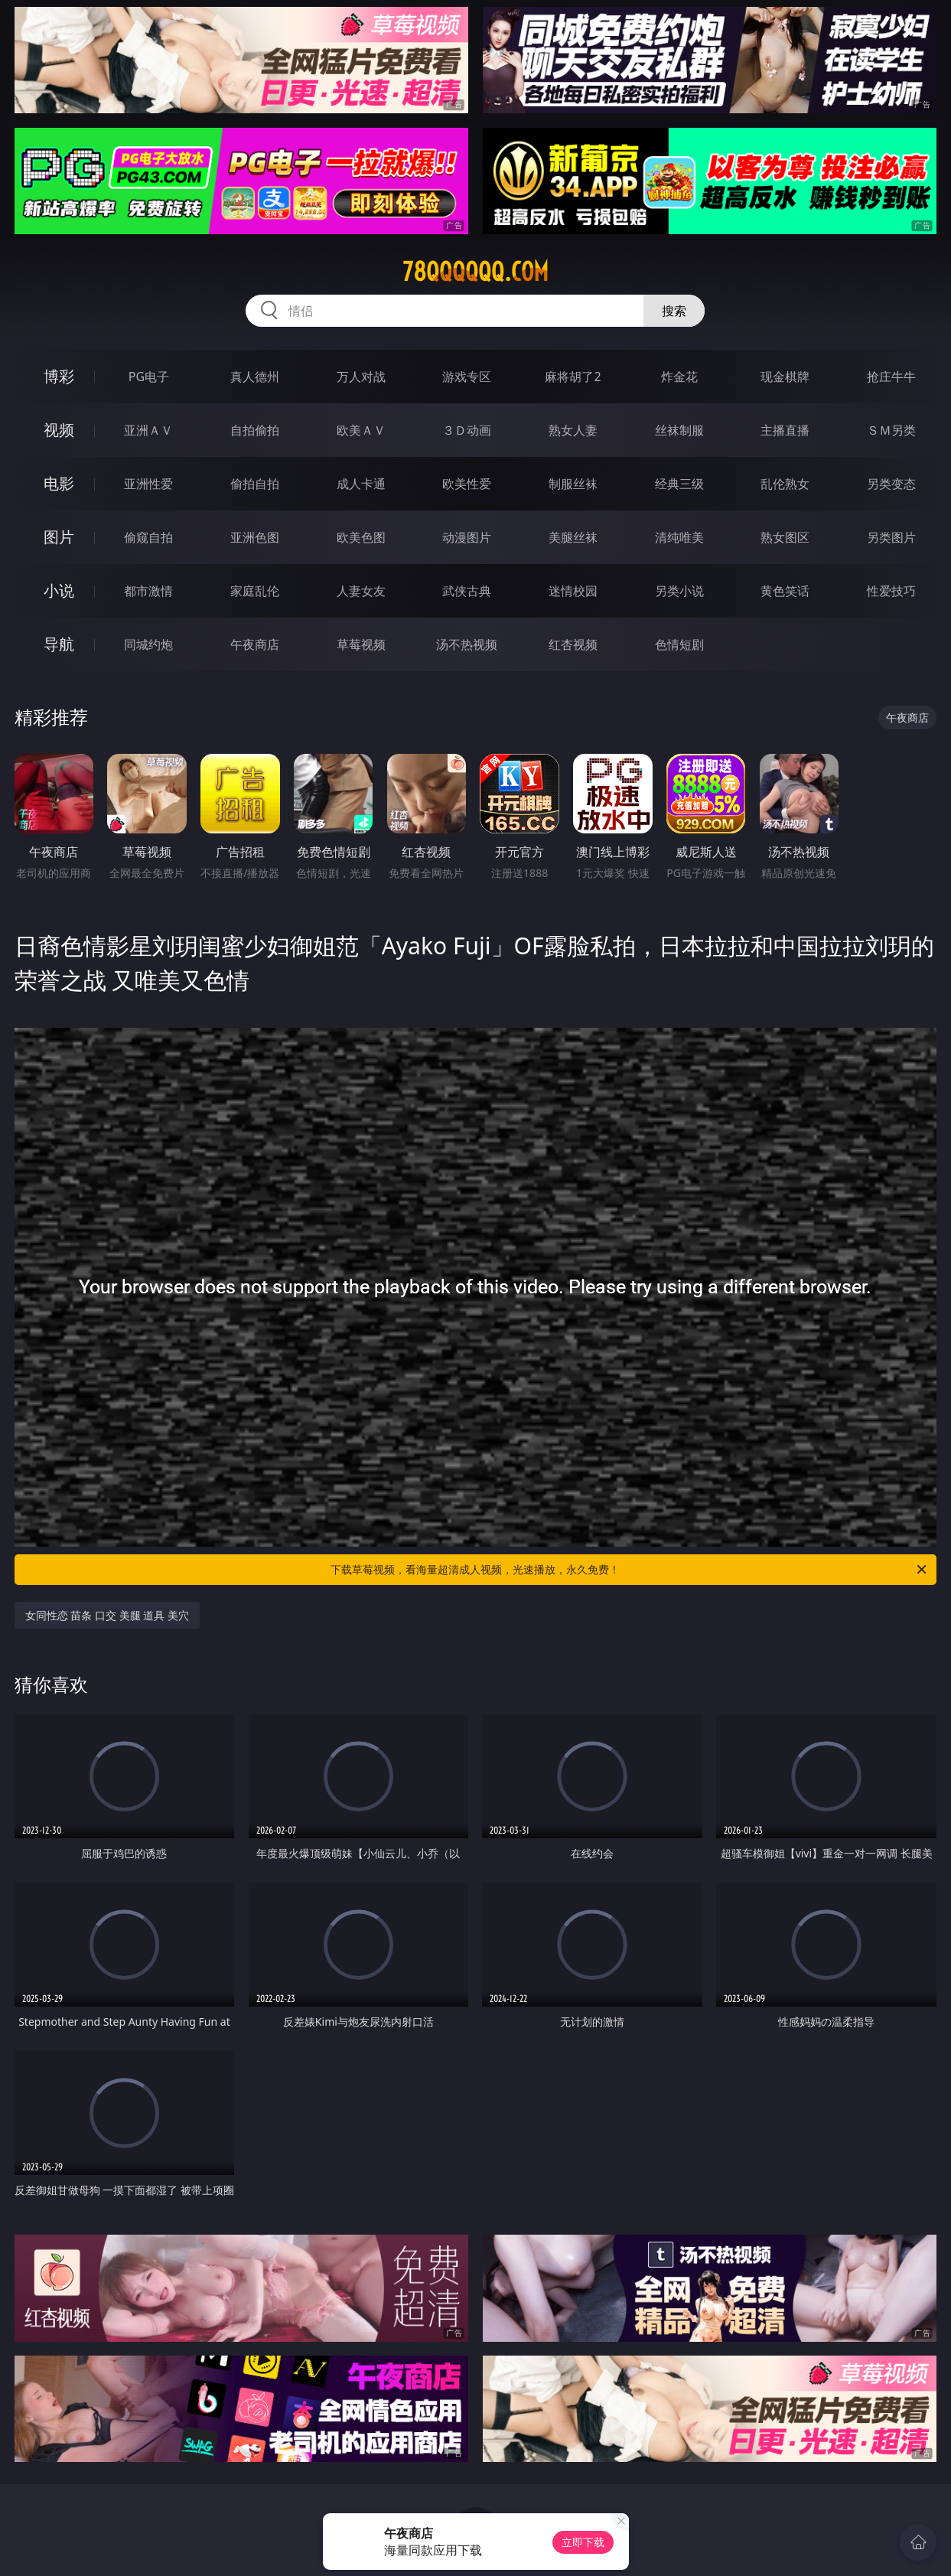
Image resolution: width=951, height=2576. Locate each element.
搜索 (674, 310)
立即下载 (583, 2542)
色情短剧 (679, 644)
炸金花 (679, 376)
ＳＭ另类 (891, 430)
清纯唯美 (679, 537)
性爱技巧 (891, 590)
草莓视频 (361, 644)
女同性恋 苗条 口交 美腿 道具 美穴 (107, 1615)
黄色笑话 (784, 590)
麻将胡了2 (573, 376)
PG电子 (149, 376)
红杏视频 (573, 644)
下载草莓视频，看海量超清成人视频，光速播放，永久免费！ (630, 1569)
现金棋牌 (784, 376)
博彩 (59, 376)
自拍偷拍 (254, 430)
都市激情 (148, 590)
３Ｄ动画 (466, 430)
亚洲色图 (254, 537)
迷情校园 (573, 590)
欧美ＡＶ (361, 430)
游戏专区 (466, 376)
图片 (59, 537)
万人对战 (361, 376)
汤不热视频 (466, 644)
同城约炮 (148, 644)
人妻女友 (361, 590)
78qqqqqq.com (475, 271)
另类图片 (891, 537)
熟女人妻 (573, 430)
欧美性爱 (466, 483)
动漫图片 (466, 537)
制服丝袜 (573, 483)
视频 (59, 429)
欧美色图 (361, 537)
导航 (59, 644)
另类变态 (891, 483)
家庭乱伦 (254, 590)
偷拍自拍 (254, 483)
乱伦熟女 (784, 483)
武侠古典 (466, 590)
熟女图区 (784, 537)
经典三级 (679, 483)
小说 (59, 590)
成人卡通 (361, 483)
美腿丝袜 (573, 537)
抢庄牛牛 (891, 376)
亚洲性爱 (148, 483)
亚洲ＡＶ (148, 430)
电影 (59, 483)
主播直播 (784, 430)
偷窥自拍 (148, 537)
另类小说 (679, 590)
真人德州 (254, 376)
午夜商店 (254, 644)
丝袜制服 (679, 430)
